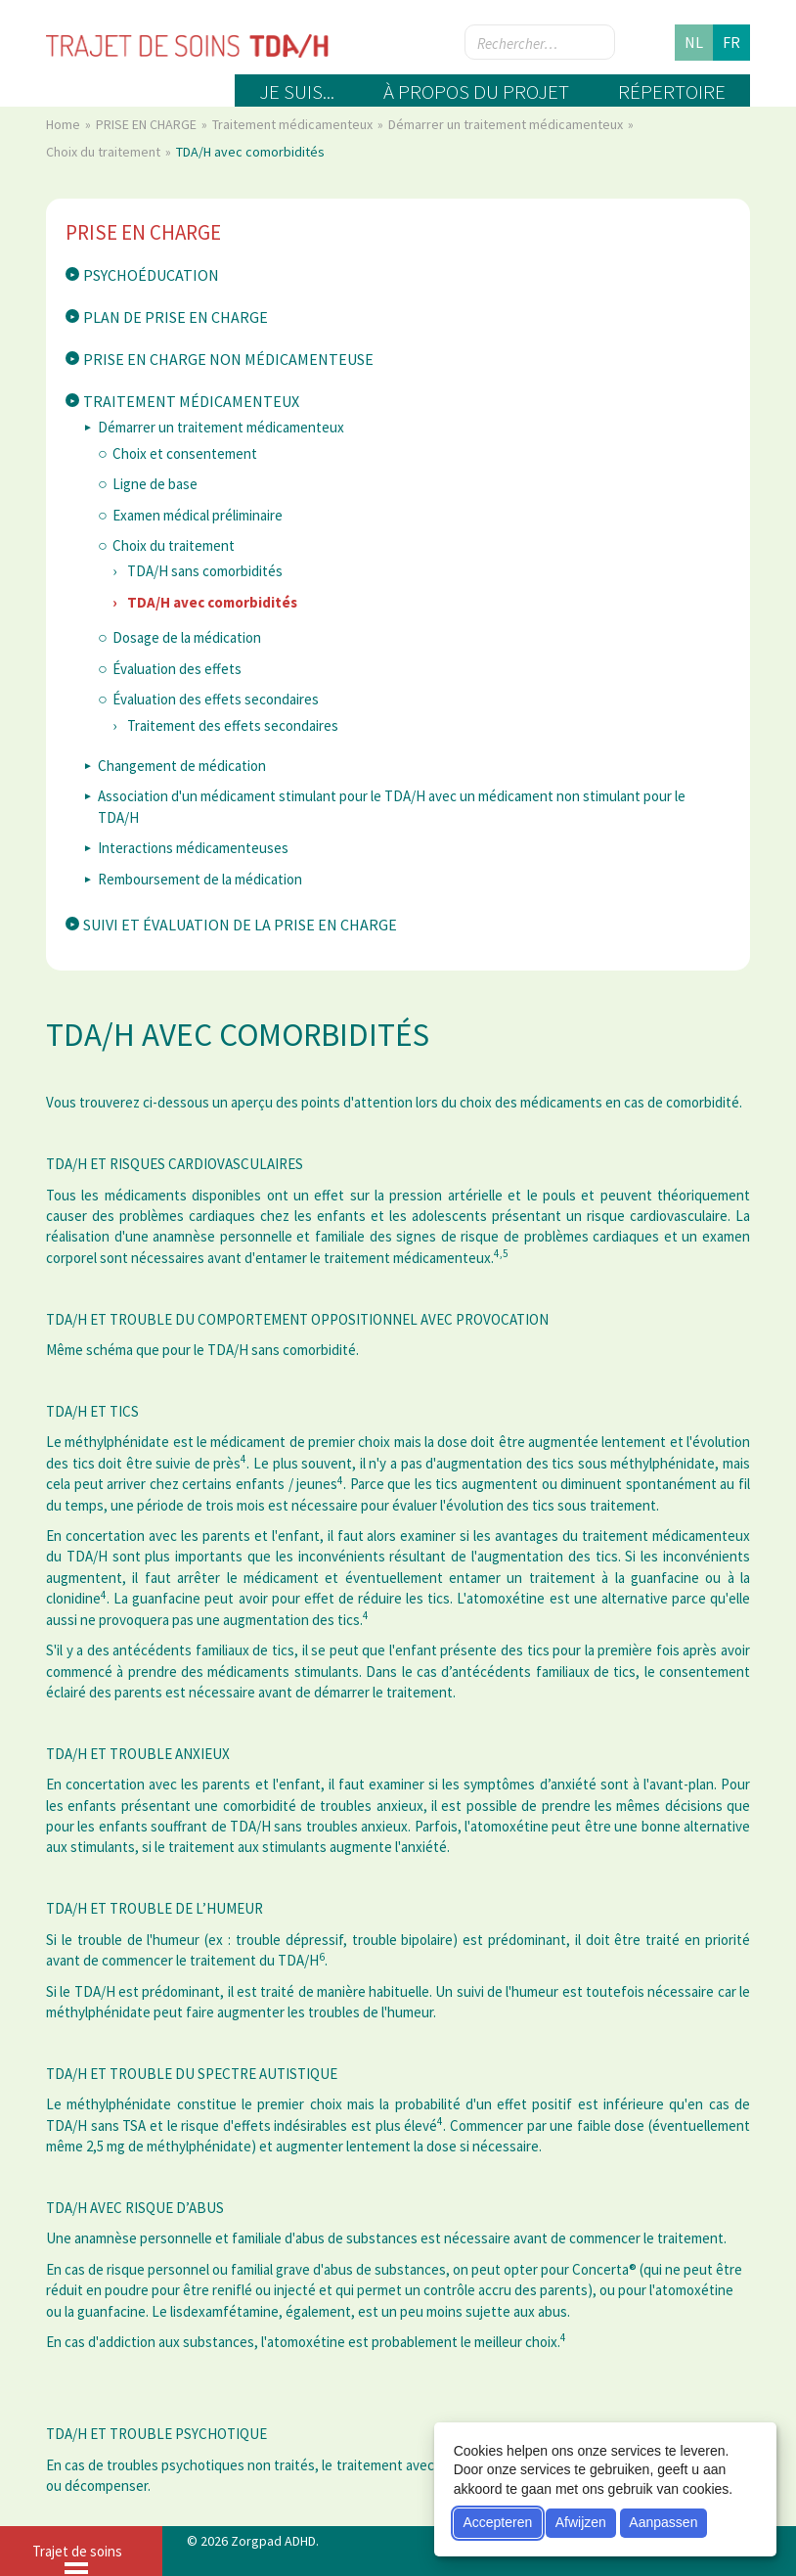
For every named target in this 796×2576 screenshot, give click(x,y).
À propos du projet (476, 91)
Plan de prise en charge (175, 317)
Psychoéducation (151, 275)
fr (731, 42)
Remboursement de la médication (200, 879)
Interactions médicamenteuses (193, 847)
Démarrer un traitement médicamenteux (507, 124)
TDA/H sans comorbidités (205, 571)
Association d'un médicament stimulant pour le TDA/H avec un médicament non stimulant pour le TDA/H (391, 806)
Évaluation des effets (177, 668)
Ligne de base (155, 484)
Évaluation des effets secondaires (215, 699)
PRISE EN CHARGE (147, 124)
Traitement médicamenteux (294, 124)
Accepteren (497, 2522)
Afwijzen (580, 2522)
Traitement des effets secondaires (232, 725)
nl (694, 42)
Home (64, 124)
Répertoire (672, 91)
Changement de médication (182, 765)
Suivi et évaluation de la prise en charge (240, 924)
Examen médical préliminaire (197, 515)
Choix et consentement (184, 453)
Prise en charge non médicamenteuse (228, 359)
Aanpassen (663, 2522)
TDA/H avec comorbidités (212, 602)
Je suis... (296, 91)
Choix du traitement (104, 151)
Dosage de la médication (186, 637)
